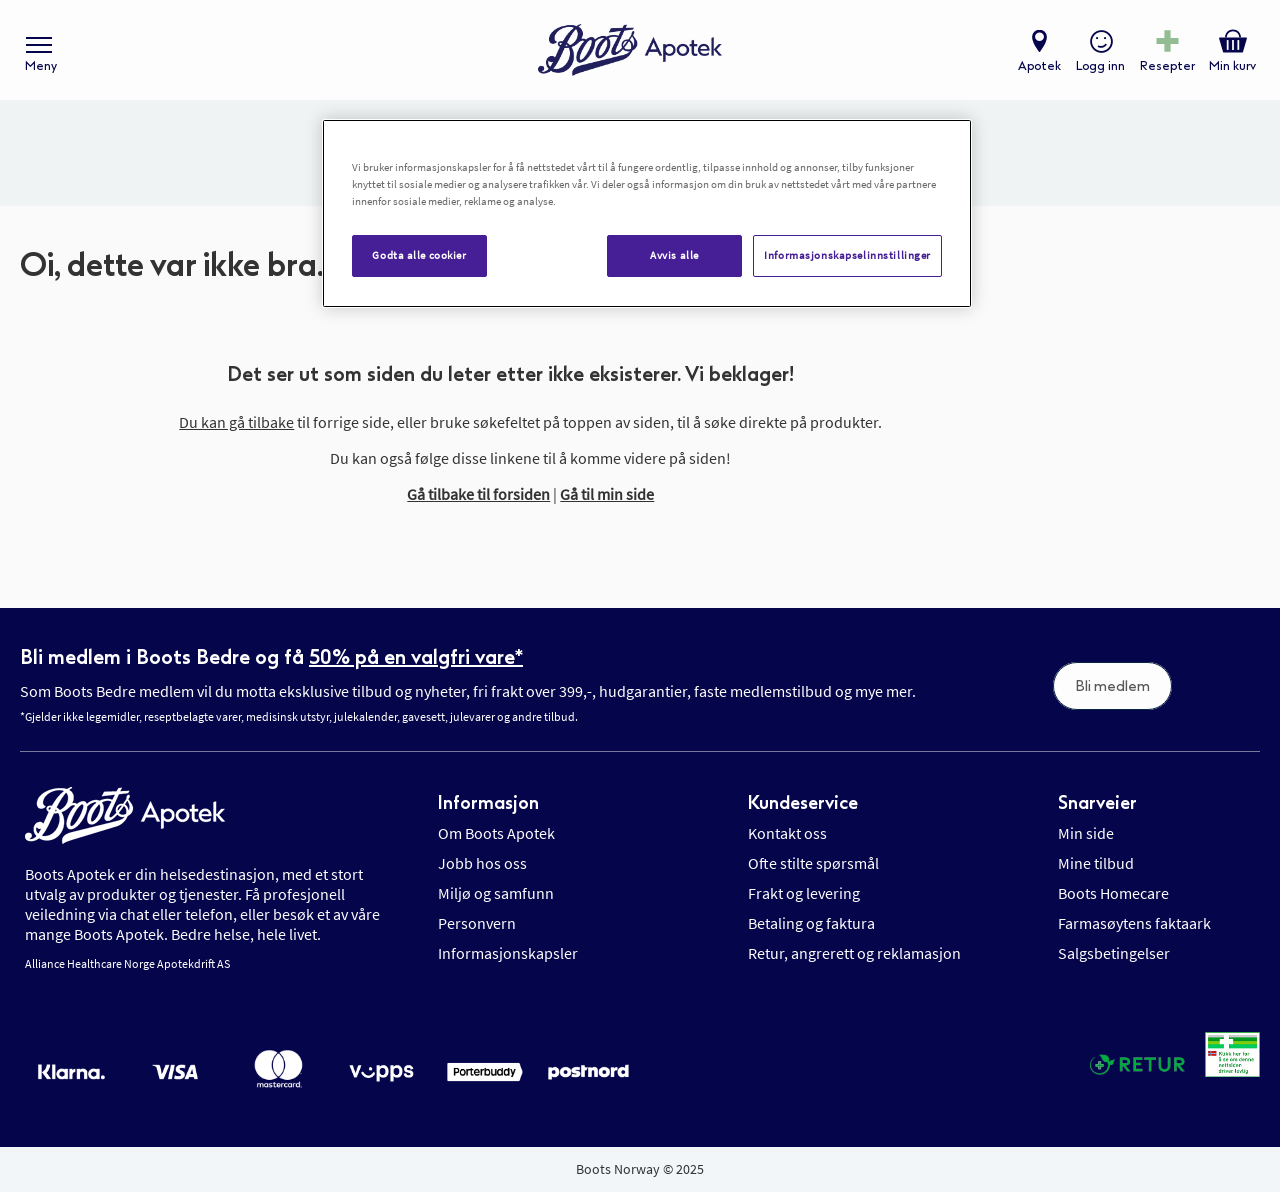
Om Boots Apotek (496, 833)
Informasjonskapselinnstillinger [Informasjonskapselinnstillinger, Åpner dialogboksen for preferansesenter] (847, 255)
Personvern (477, 923)
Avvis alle (674, 255)
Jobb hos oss (482, 863)
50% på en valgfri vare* (416, 657)
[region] (647, 213)
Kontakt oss (787, 833)
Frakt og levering (804, 893)
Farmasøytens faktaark (1134, 923)
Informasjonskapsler (508, 953)
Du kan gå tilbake (236, 422)
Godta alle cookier (419, 255)
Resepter (1167, 66)
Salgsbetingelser (1114, 953)
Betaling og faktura (811, 923)
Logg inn (1100, 66)
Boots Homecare (1113, 893)
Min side (1086, 833)
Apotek (1039, 66)
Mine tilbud (1096, 863)
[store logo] (630, 50)
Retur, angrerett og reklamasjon (854, 953)
